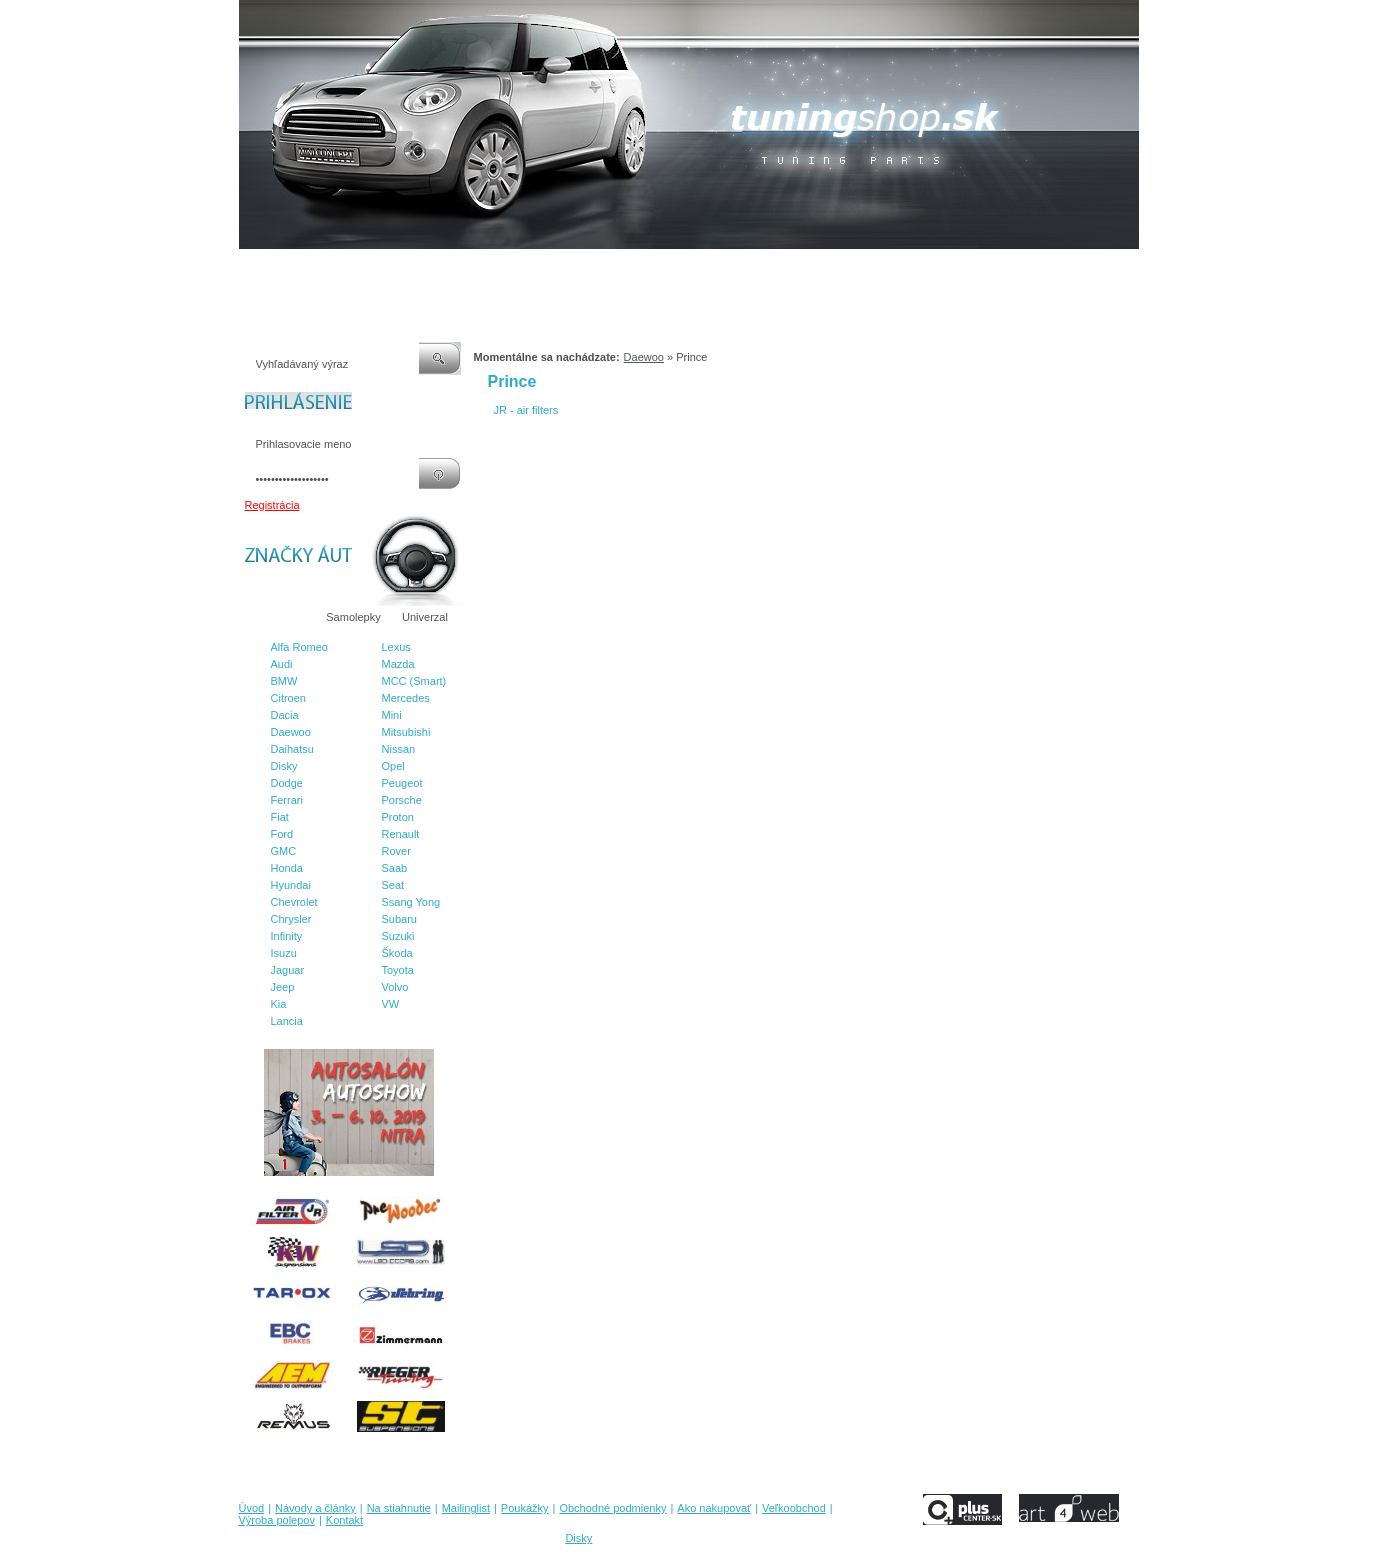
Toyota (398, 970)
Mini (392, 715)
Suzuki (398, 936)
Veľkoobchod (844, 269)
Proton (398, 817)
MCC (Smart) (414, 681)
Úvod (252, 269)
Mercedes (406, 698)
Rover (396, 851)
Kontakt (1006, 269)
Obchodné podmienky (648, 269)
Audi (282, 664)
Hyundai (291, 885)
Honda (287, 868)
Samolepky (353, 617)
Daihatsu (292, 749)
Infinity (287, 936)
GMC (284, 851)
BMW (284, 681)
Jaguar (288, 970)
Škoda (397, 953)
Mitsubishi (406, 732)
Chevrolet (294, 902)
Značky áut (278, 617)
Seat (393, 885)
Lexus (396, 647)
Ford (282, 834)
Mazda (398, 664)
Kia (279, 1004)
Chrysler (291, 919)
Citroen (288, 698)
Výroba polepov (932, 269)
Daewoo (291, 732)
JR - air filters (526, 410)
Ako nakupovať (757, 269)
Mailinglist (487, 269)
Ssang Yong (411, 902)
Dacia (285, 715)
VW (391, 1004)
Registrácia (272, 505)
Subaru (399, 919)
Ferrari (287, 800)
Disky (284, 766)
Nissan (399, 749)
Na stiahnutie (413, 269)
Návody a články (322, 269)
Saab (395, 868)
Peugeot (402, 783)
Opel (393, 766)
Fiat (280, 817)
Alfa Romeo (299, 647)
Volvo (395, 987)
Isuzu (284, 953)
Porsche (402, 800)
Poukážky (553, 269)
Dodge (287, 783)
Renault (401, 834)
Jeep (283, 987)
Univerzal (425, 617)
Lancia (287, 1021)
